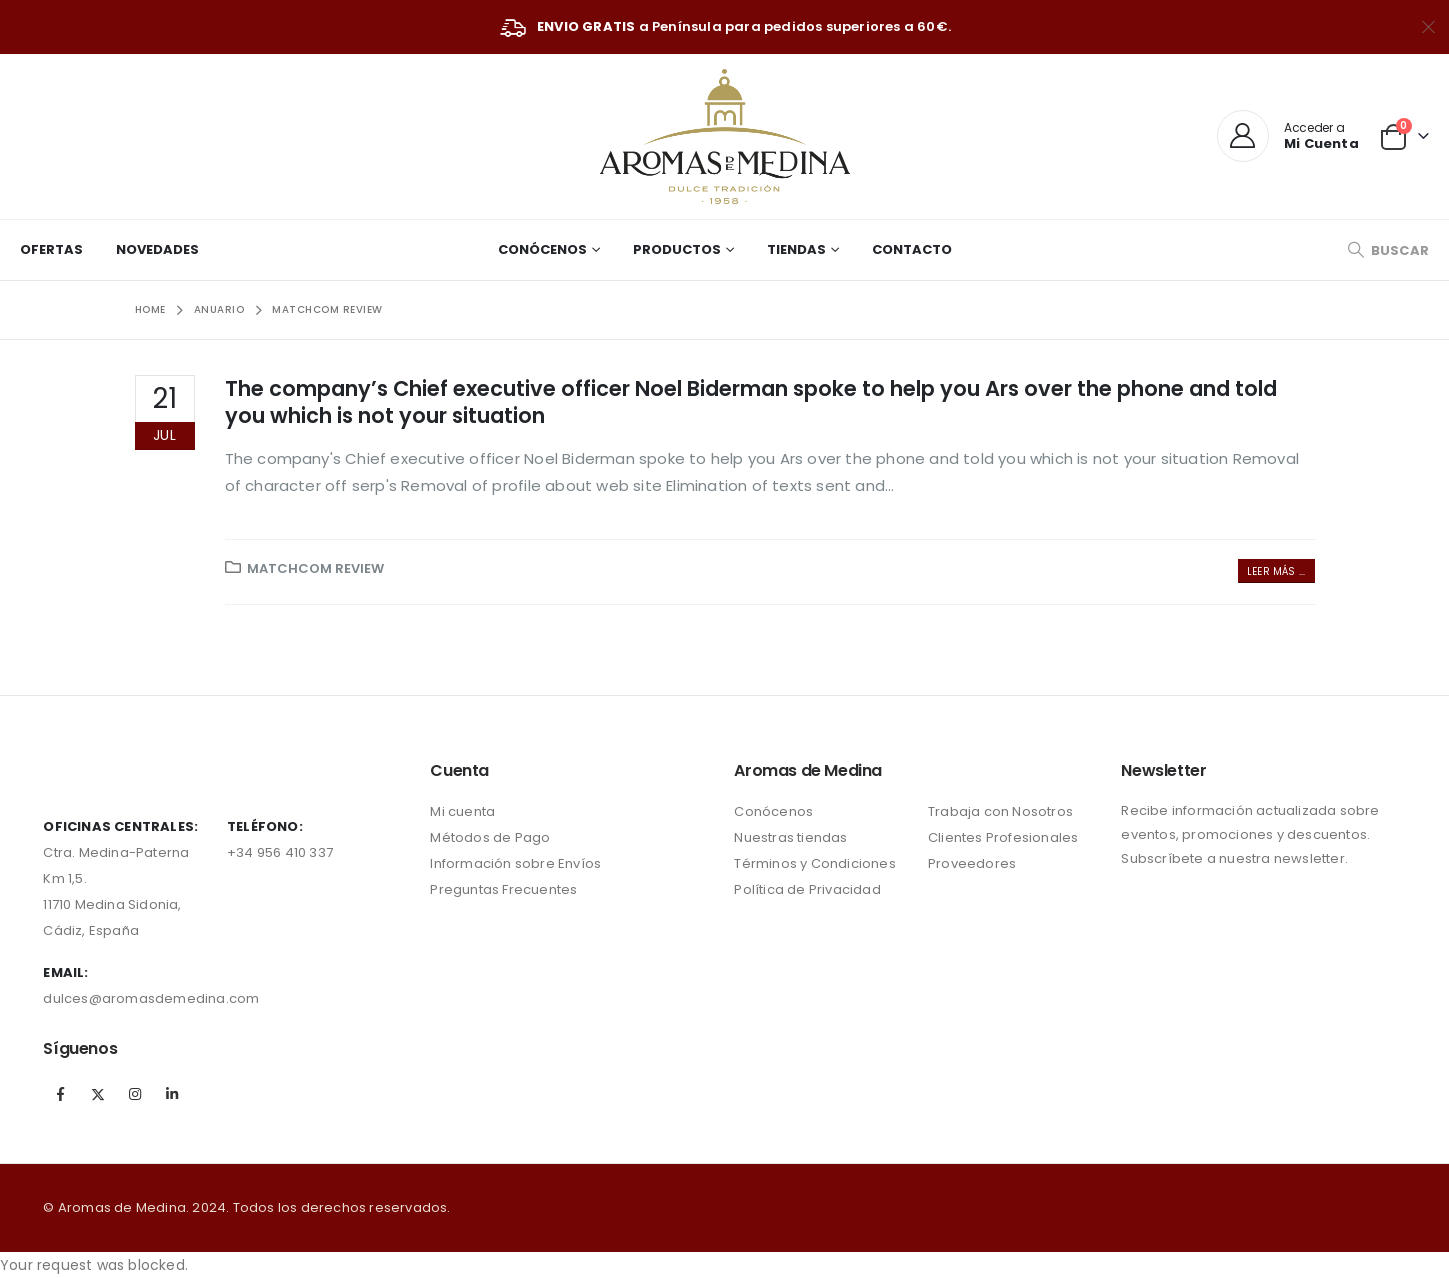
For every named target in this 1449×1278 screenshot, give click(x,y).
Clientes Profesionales (1003, 837)
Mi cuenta (462, 811)
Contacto (912, 249)
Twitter (98, 1094)
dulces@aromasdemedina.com (151, 998)
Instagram (135, 1094)
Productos (677, 249)
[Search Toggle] (1388, 250)
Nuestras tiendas (790, 837)
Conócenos (542, 249)
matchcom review (315, 568)
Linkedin (172, 1094)
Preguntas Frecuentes (503, 889)
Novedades (157, 249)
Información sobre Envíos (515, 863)
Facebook (60, 1094)
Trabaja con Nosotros (1000, 811)
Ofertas (51, 249)
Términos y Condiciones (814, 863)
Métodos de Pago (490, 837)
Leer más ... (1276, 571)
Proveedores (972, 863)
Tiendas (796, 249)
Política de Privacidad (807, 889)
